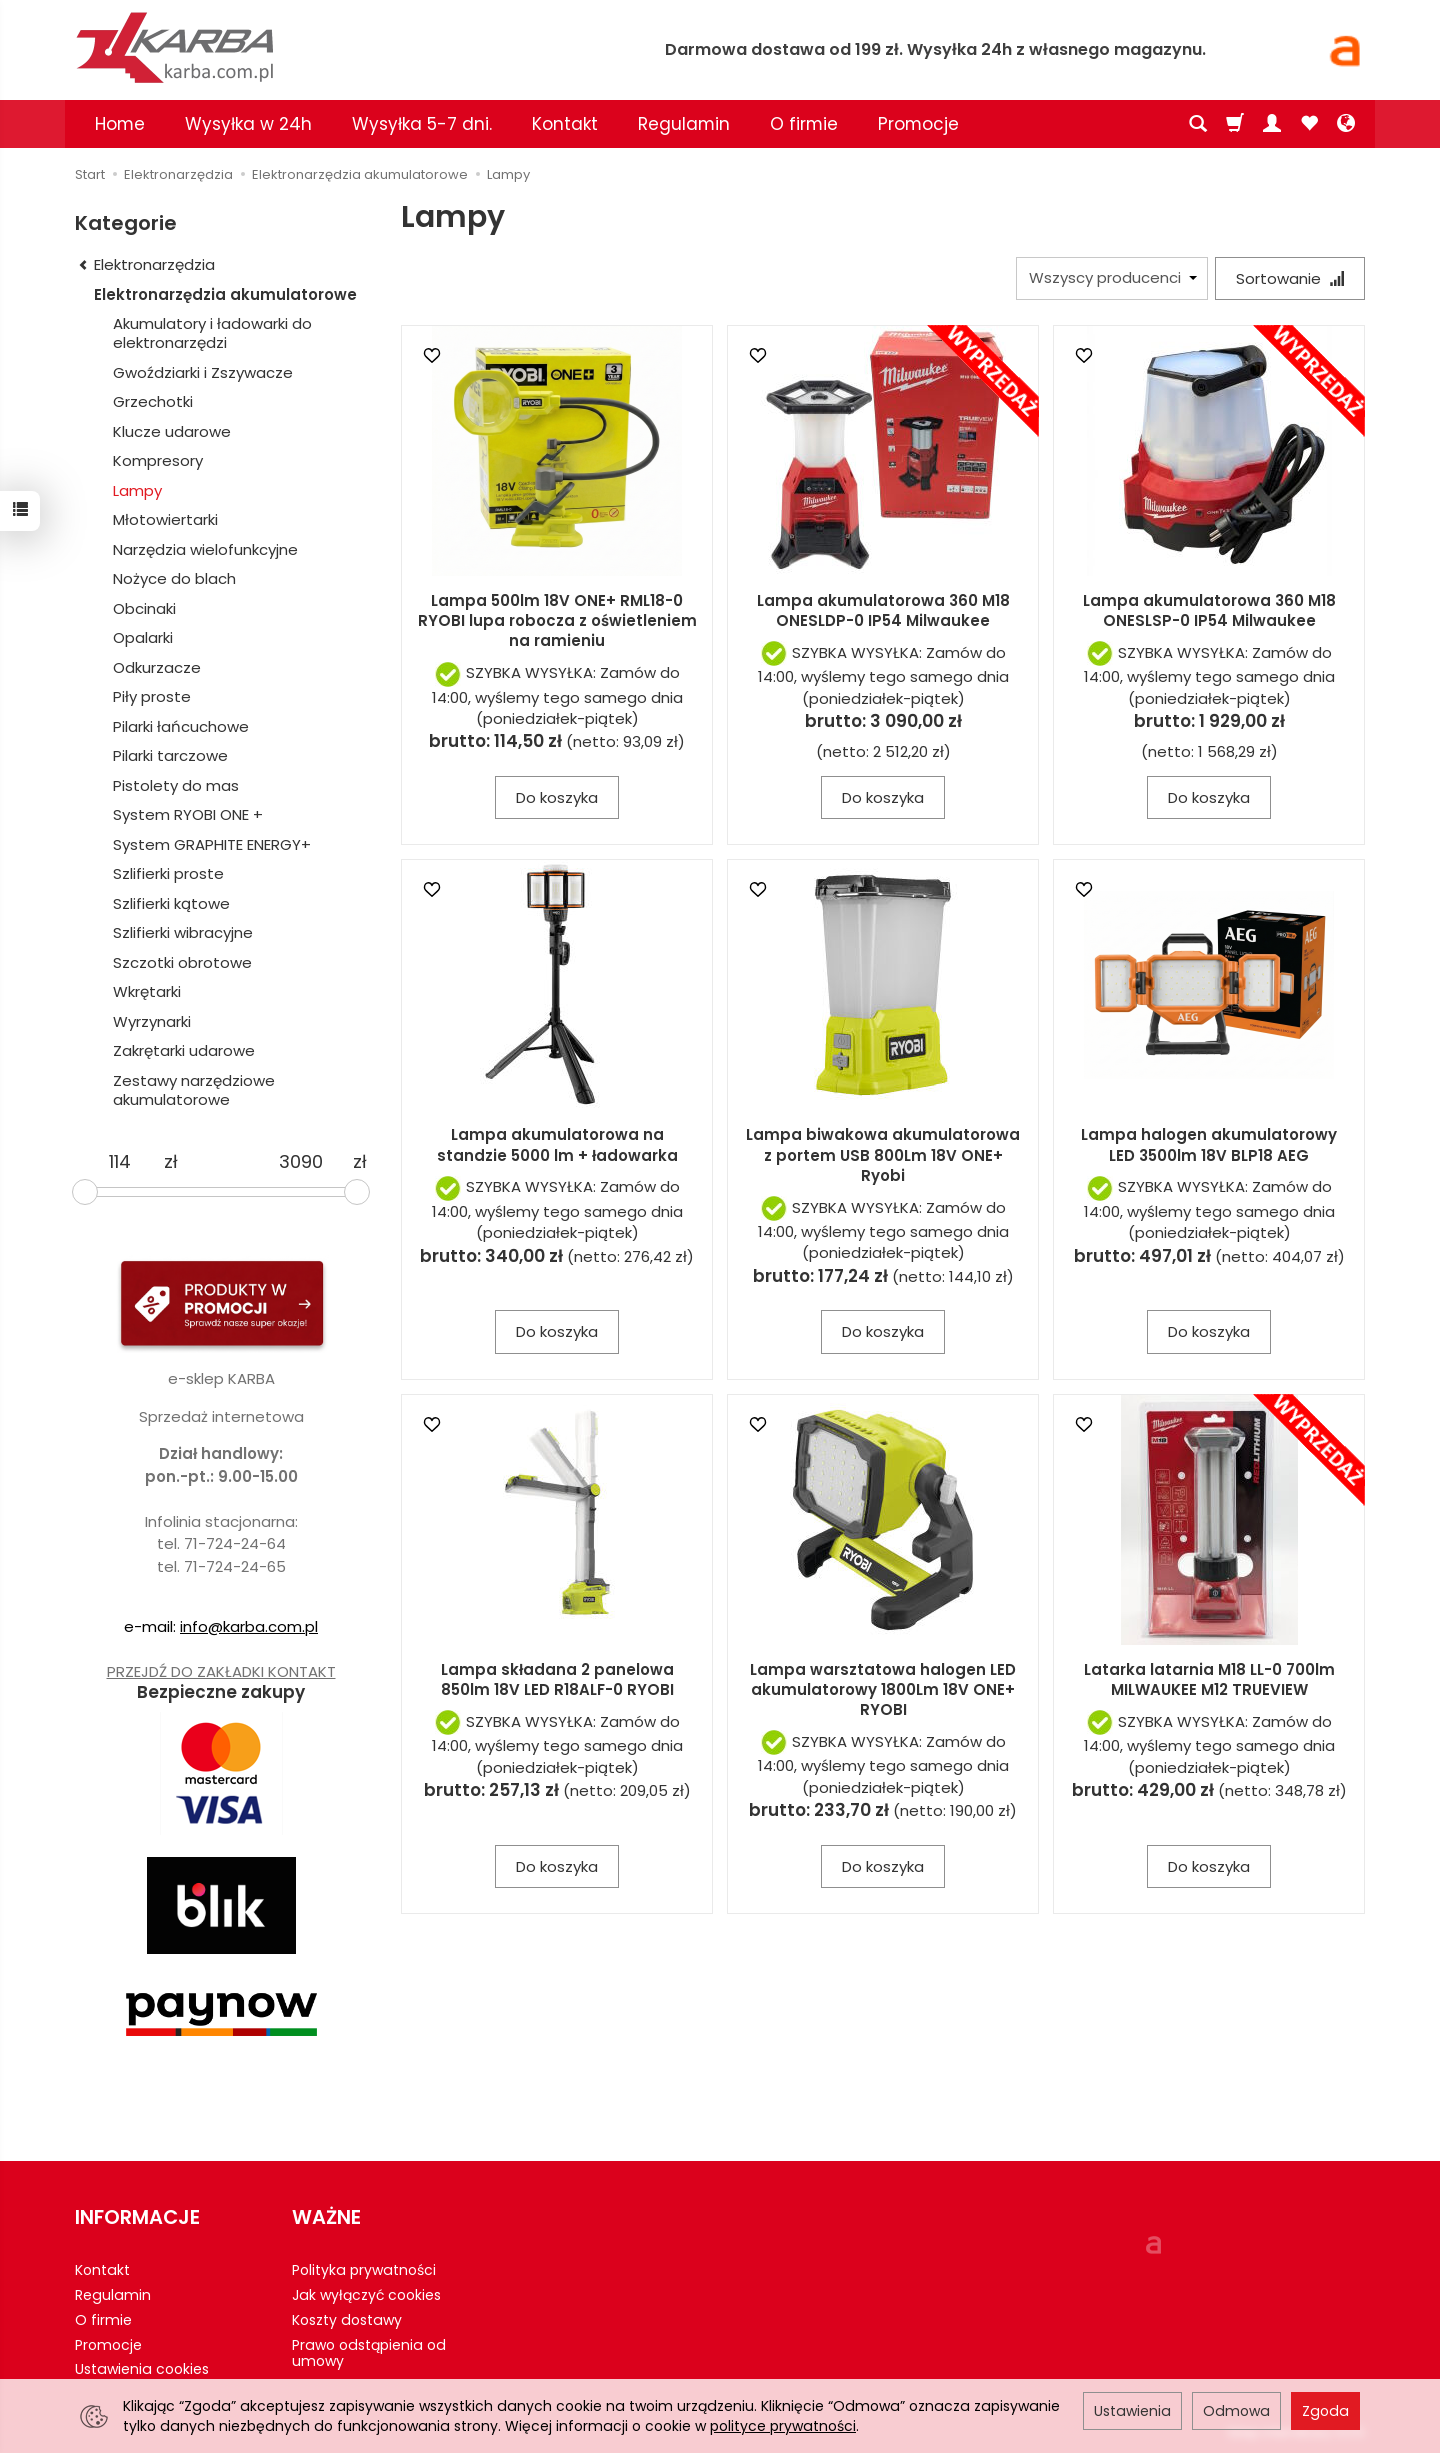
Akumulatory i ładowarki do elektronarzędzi (212, 333)
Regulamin (684, 124)
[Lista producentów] (1112, 278)
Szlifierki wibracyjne (183, 932)
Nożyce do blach (174, 578)
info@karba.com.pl (249, 1626)
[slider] (85, 1192)
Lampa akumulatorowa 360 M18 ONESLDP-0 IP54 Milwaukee (883, 610)
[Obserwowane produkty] (1309, 124)
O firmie (804, 124)
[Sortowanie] (1290, 278)
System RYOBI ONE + (188, 814)
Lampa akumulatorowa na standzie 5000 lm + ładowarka (557, 1144)
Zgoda (1325, 2411)
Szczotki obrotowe (182, 962)
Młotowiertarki (165, 519)
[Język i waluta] (1346, 124)
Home (120, 124)
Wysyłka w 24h (248, 124)
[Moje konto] (1272, 124)
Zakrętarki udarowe (184, 1050)
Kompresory (158, 460)
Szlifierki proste (168, 873)
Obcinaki (144, 608)
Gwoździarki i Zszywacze (203, 372)
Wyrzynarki (152, 1021)
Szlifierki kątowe (171, 903)
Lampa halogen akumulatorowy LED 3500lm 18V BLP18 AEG (1209, 1144)
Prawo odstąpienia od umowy (369, 2352)
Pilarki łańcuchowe (181, 726)
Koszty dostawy (347, 2319)
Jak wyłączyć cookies (366, 2295)
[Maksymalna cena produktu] (301, 1162)
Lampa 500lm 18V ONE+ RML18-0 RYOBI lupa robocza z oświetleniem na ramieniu (557, 621)
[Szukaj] (1198, 124)
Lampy (137, 490)
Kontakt (565, 124)
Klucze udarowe (172, 431)
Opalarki (143, 637)
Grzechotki (153, 401)
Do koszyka (557, 797)
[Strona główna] (309, 47)
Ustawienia (1132, 2411)
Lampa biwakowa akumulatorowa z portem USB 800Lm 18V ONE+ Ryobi (883, 1155)
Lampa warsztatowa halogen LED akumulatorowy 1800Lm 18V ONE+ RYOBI (883, 1690)
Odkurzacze (157, 667)
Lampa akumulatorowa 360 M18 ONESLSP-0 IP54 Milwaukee (1209, 610)
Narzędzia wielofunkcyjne (205, 549)
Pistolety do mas (176, 785)
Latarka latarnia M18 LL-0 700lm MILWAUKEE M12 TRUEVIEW (1209, 1679)
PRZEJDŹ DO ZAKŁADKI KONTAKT (221, 1671)
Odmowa (1236, 2411)
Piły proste (152, 696)
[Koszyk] (1235, 124)
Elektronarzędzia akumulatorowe (225, 294)
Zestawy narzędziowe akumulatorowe (194, 1090)
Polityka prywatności (364, 2270)
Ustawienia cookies (142, 2369)
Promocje (918, 124)
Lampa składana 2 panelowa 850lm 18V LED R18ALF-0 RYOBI (557, 1679)
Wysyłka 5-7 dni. (422, 124)
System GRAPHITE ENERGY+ (212, 844)
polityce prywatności (783, 2426)
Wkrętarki (147, 991)
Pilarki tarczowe (170, 755)
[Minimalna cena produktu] (119, 1162)
